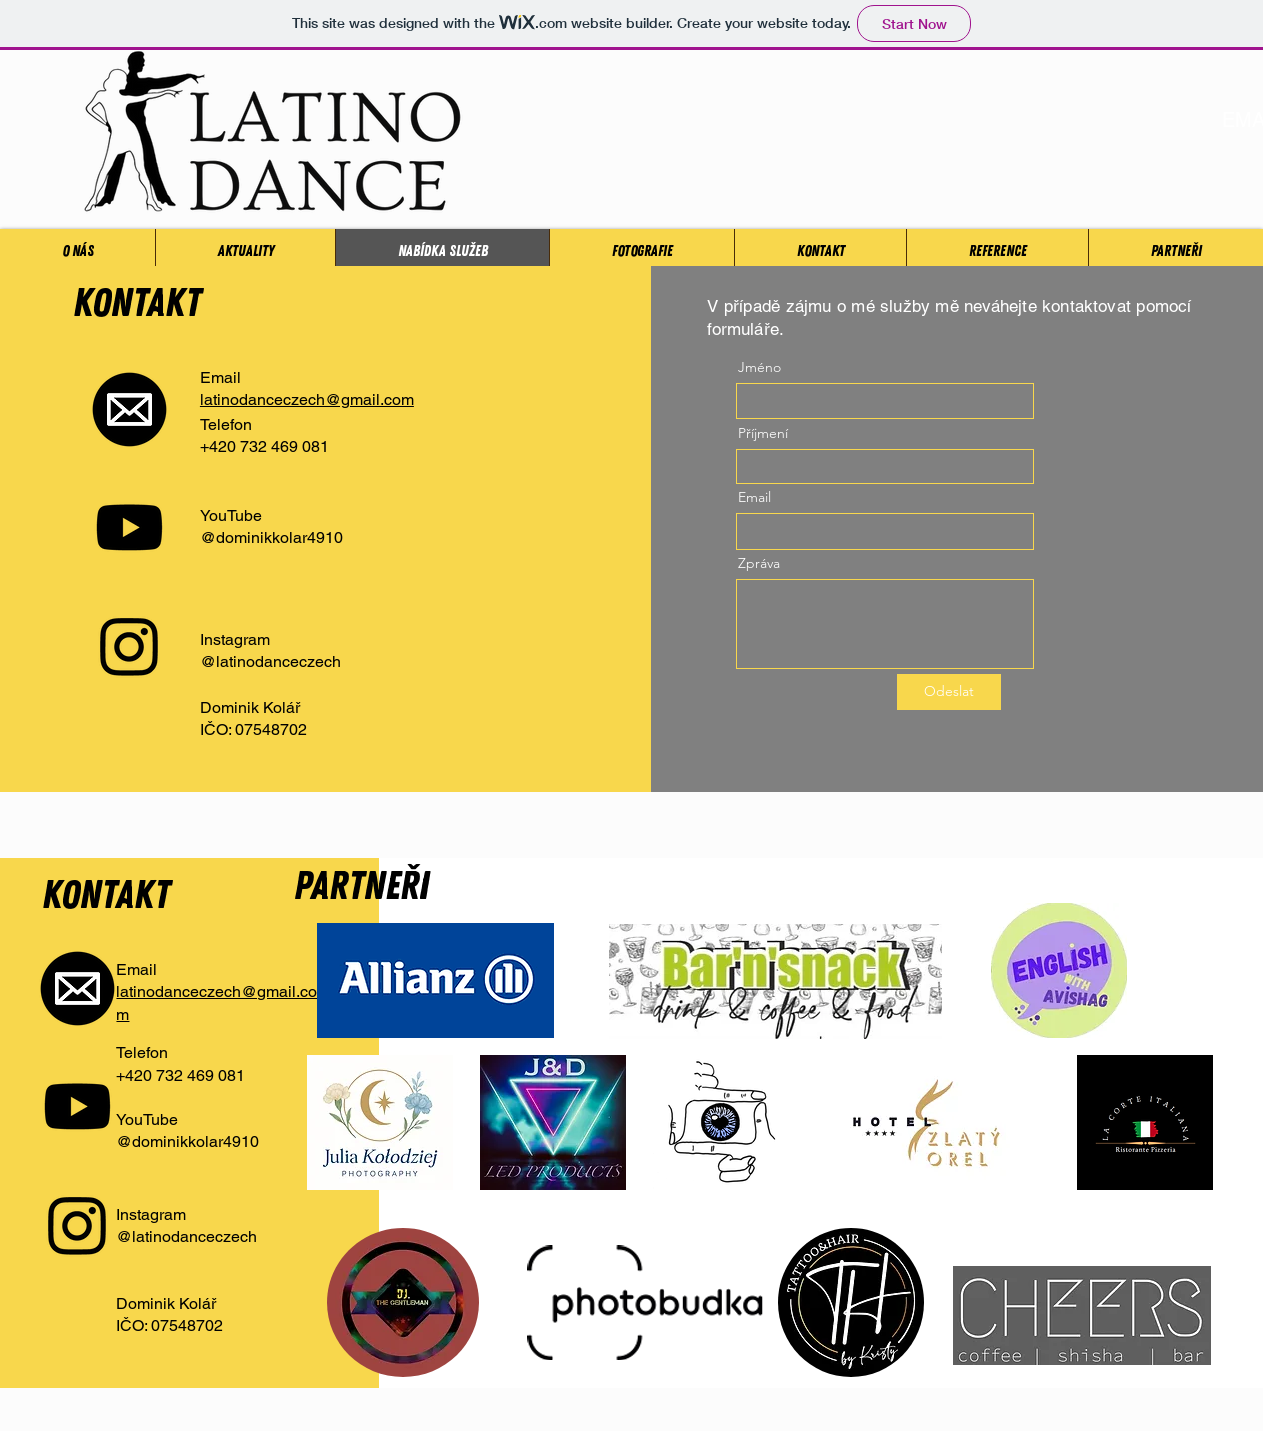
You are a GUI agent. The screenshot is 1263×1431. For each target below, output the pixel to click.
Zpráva (759, 563)
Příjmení (763, 433)
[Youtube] (129, 527)
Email (754, 497)
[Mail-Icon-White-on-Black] (129, 409)
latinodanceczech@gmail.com (307, 399)
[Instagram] (129, 645)
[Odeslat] (949, 692)
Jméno (759, 367)
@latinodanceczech (270, 661)
